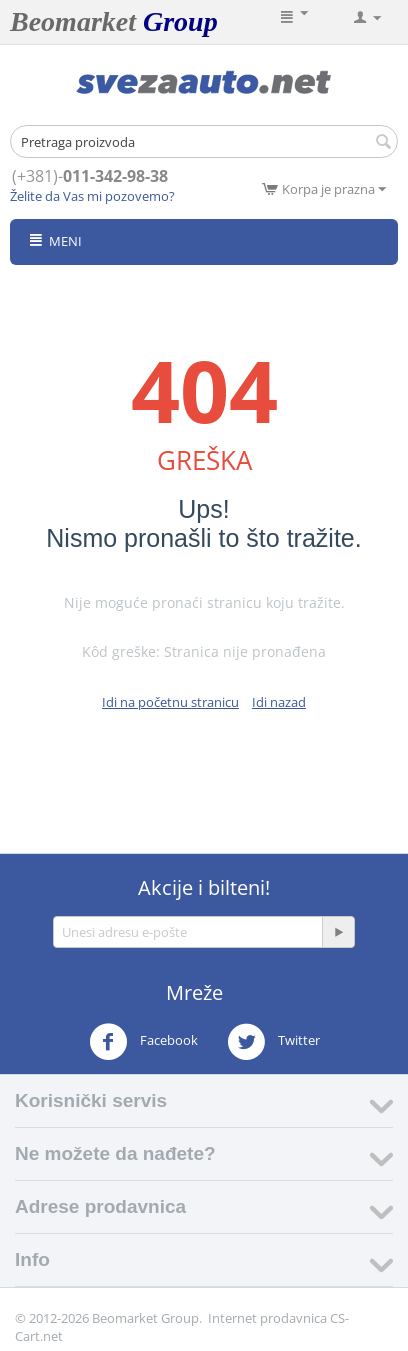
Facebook (143, 1042)
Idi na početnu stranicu (170, 702)
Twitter (273, 1042)
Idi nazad (279, 702)
